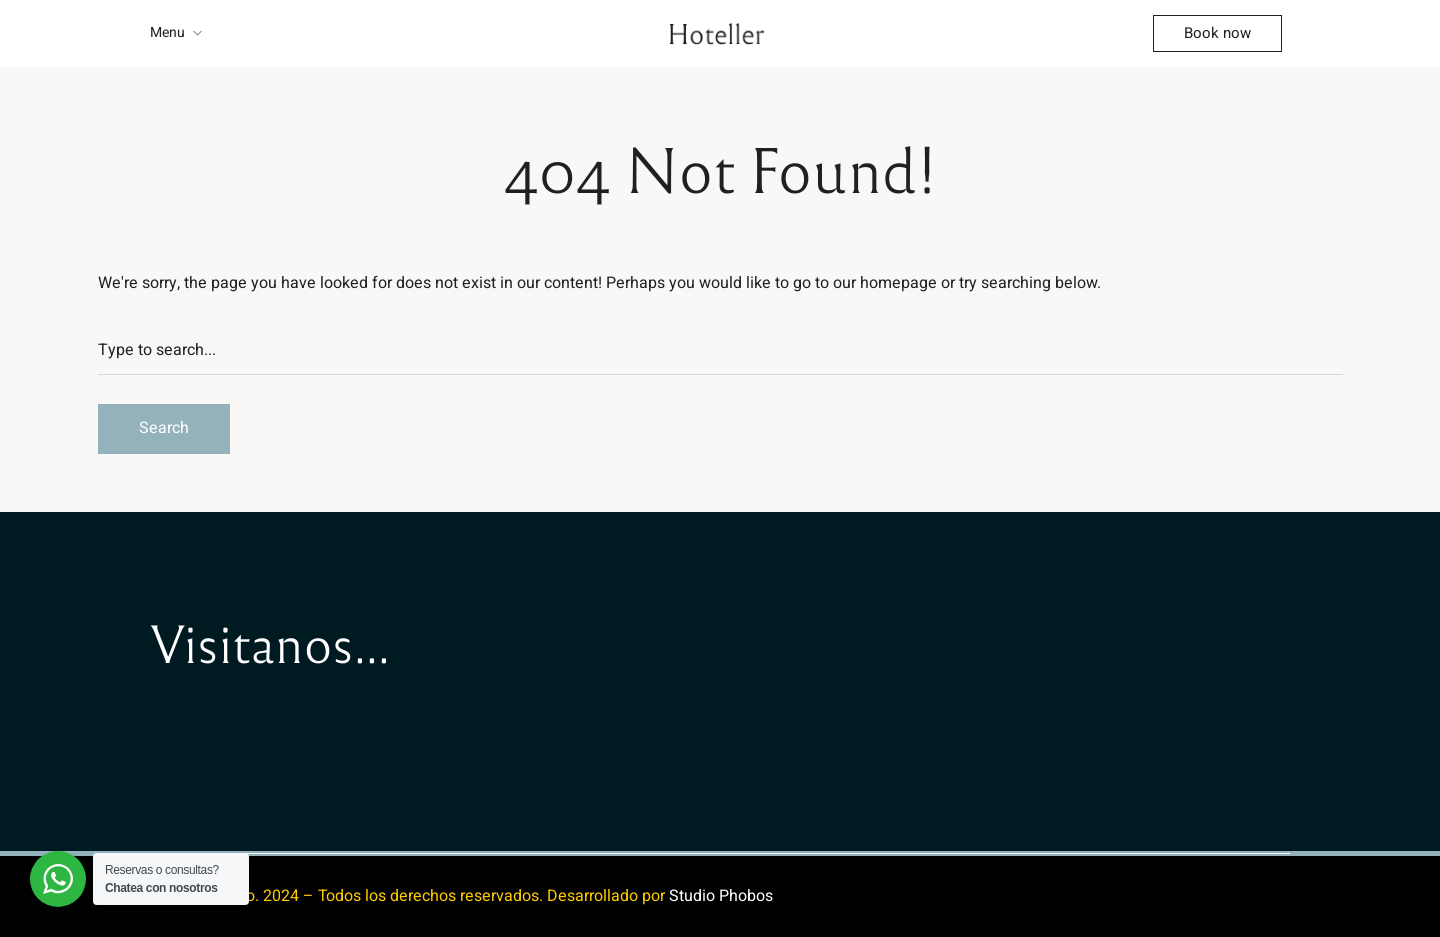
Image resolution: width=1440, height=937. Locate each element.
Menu (167, 32)
